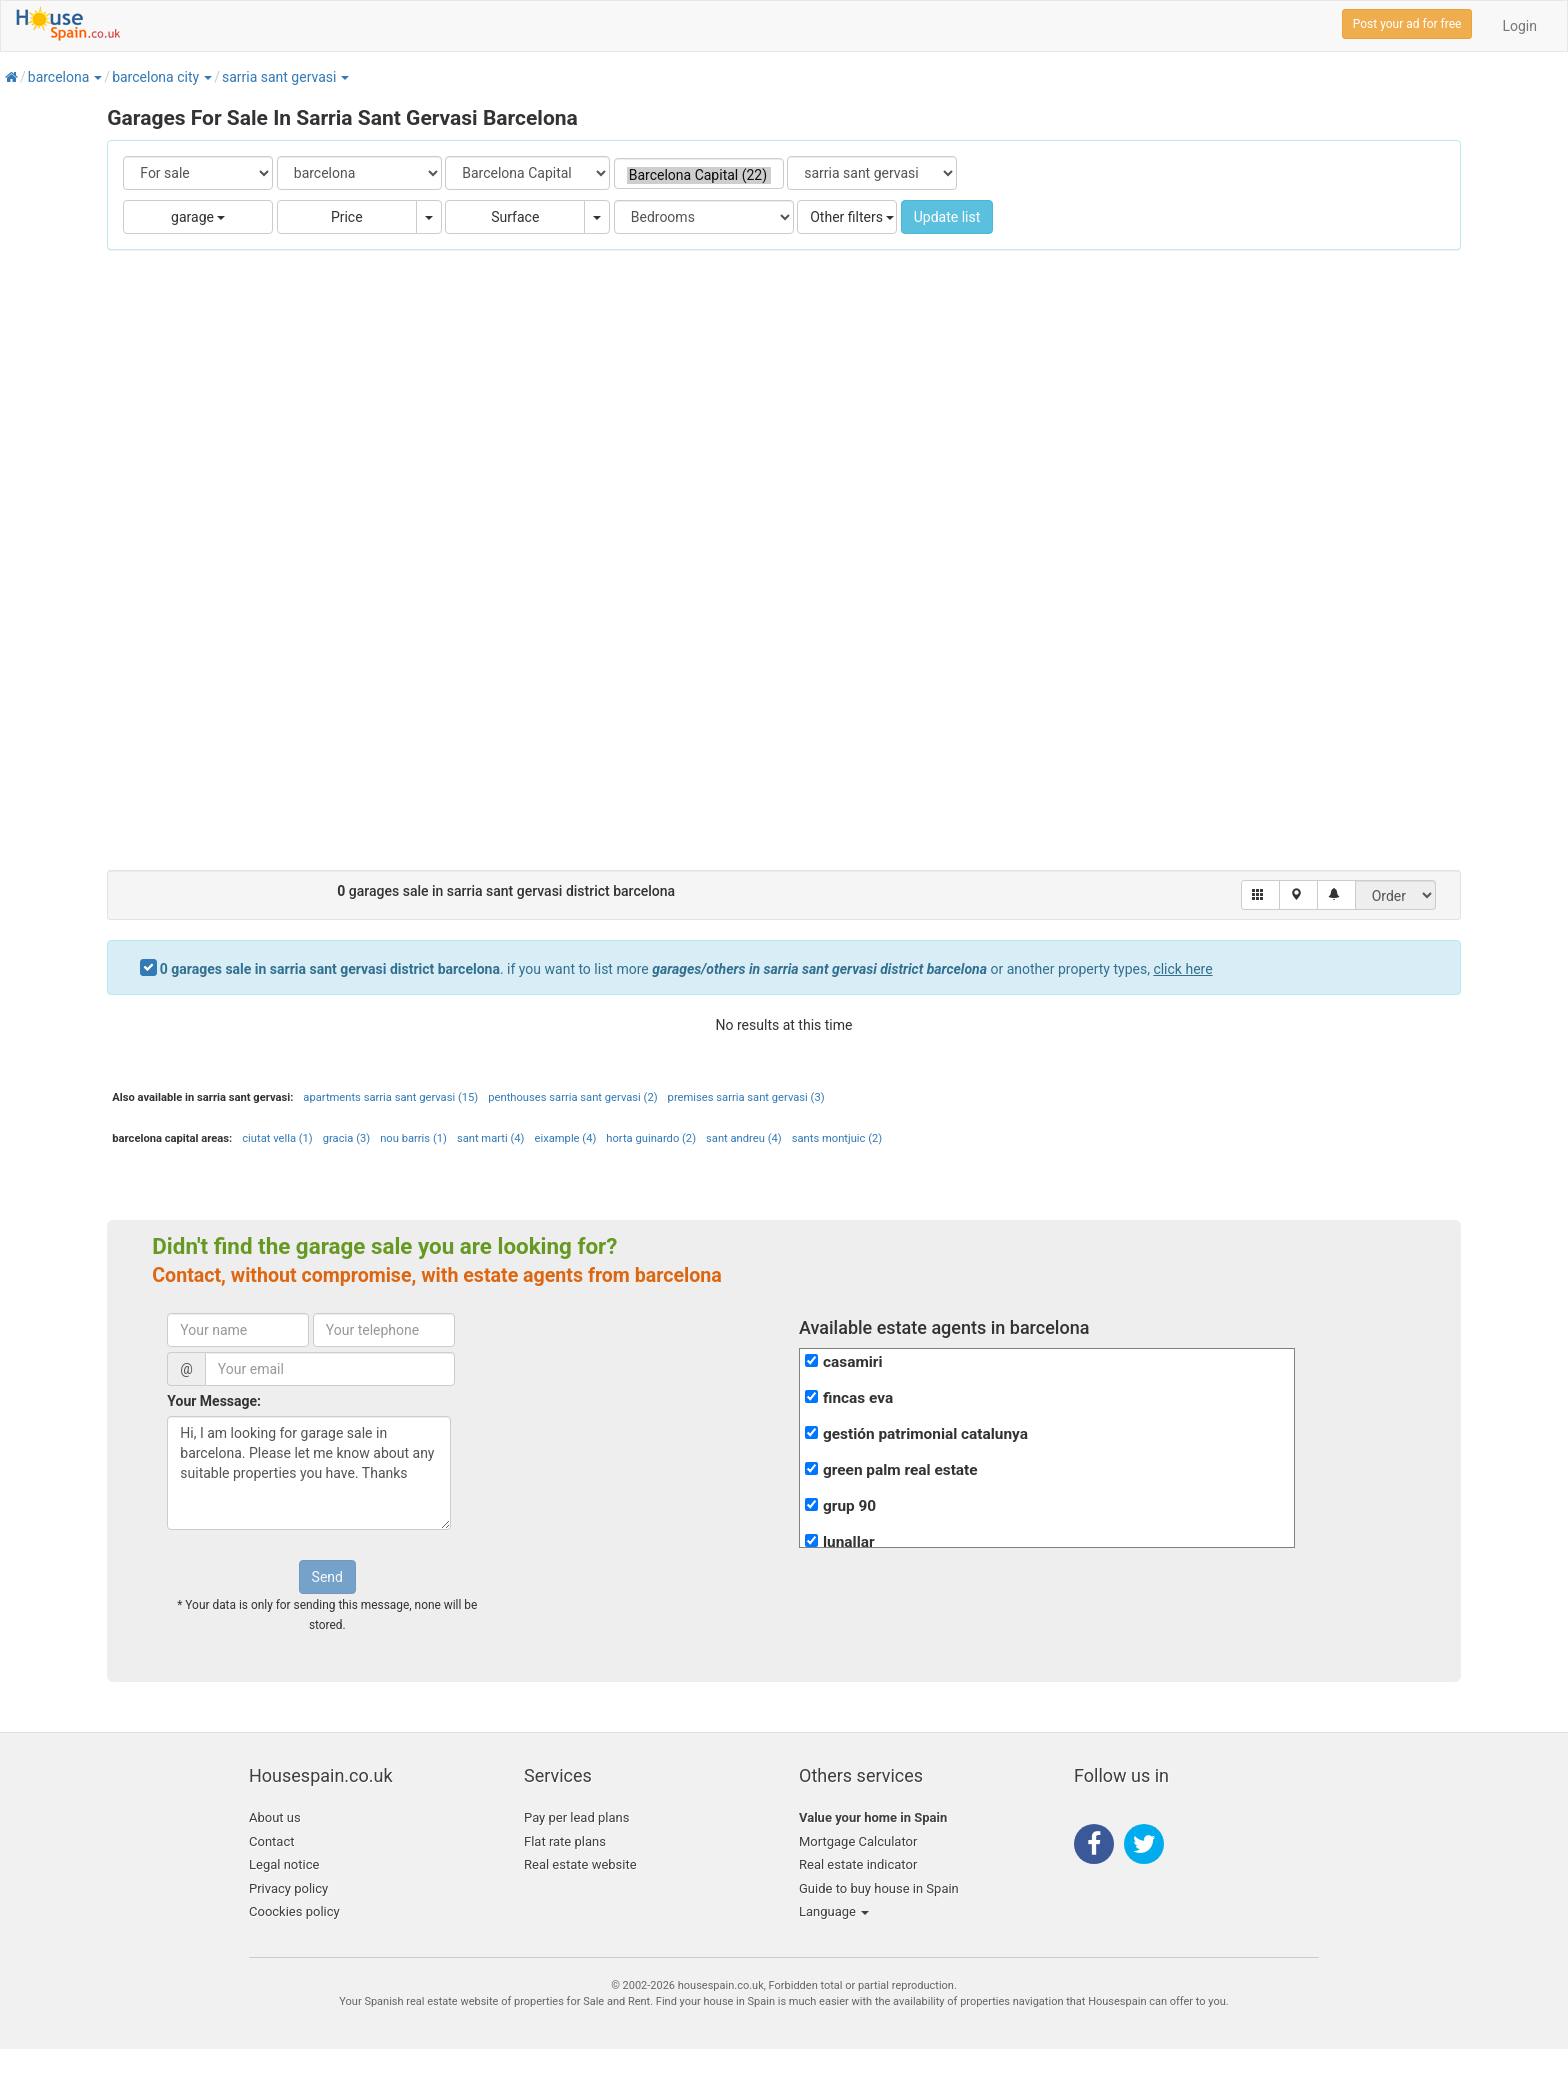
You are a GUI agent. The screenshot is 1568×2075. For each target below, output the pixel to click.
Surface (515, 217)
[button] (97, 77)
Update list (947, 217)
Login (1519, 26)
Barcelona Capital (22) (699, 175)
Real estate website (580, 1864)
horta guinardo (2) (651, 1138)
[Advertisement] (784, 570)
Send (327, 1577)
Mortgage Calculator (858, 1841)
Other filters (852, 217)
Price (347, 217)
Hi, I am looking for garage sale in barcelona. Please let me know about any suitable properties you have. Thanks (309, 1473)
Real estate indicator (858, 1864)
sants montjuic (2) (837, 1138)
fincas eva (858, 1398)
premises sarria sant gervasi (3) (746, 1097)
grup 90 (849, 1506)
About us (275, 1817)
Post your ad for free (1407, 24)
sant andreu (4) (744, 1138)
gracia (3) (346, 1138)
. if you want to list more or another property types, (686, 969)
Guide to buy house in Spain (879, 1888)
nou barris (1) (413, 1138)
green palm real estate (900, 1470)
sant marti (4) (491, 1138)
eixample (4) (566, 1138)
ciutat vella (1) (277, 1138)
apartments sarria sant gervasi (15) (390, 1097)
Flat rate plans (565, 1841)
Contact (271, 1841)
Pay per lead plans (576, 1817)
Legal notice (284, 1864)
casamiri (853, 1362)
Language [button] (834, 1911)
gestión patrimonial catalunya (925, 1434)
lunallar (849, 1542)
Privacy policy (288, 1888)
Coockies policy (294, 1911)
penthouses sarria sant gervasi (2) (572, 1097)
